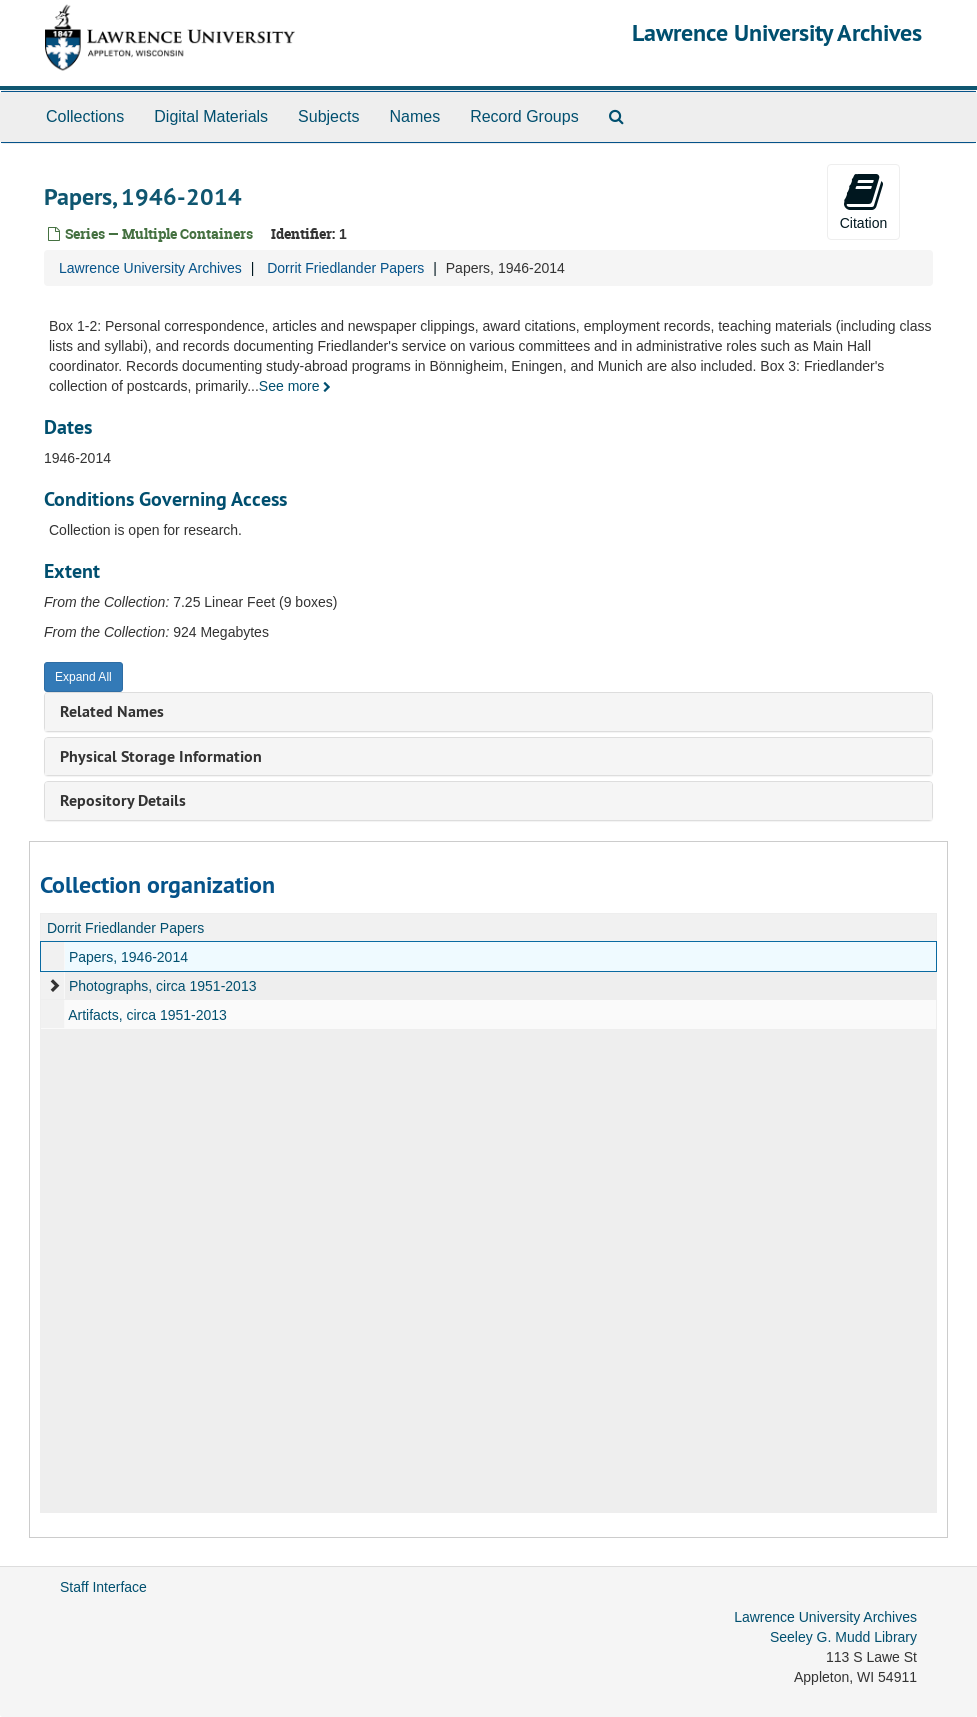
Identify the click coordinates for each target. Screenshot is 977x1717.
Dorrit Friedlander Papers (345, 268)
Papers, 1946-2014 (128, 957)
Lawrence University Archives (777, 32)
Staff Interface (103, 1587)
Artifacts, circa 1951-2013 (147, 1015)
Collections (85, 116)
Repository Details (123, 800)
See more (295, 386)
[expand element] (54, 986)
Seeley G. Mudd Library (843, 1637)
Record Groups (524, 116)
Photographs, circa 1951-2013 (163, 986)
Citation (863, 201)
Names (414, 116)
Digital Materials (211, 116)
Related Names (112, 711)
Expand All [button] (83, 677)
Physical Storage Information (161, 756)
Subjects (328, 116)
